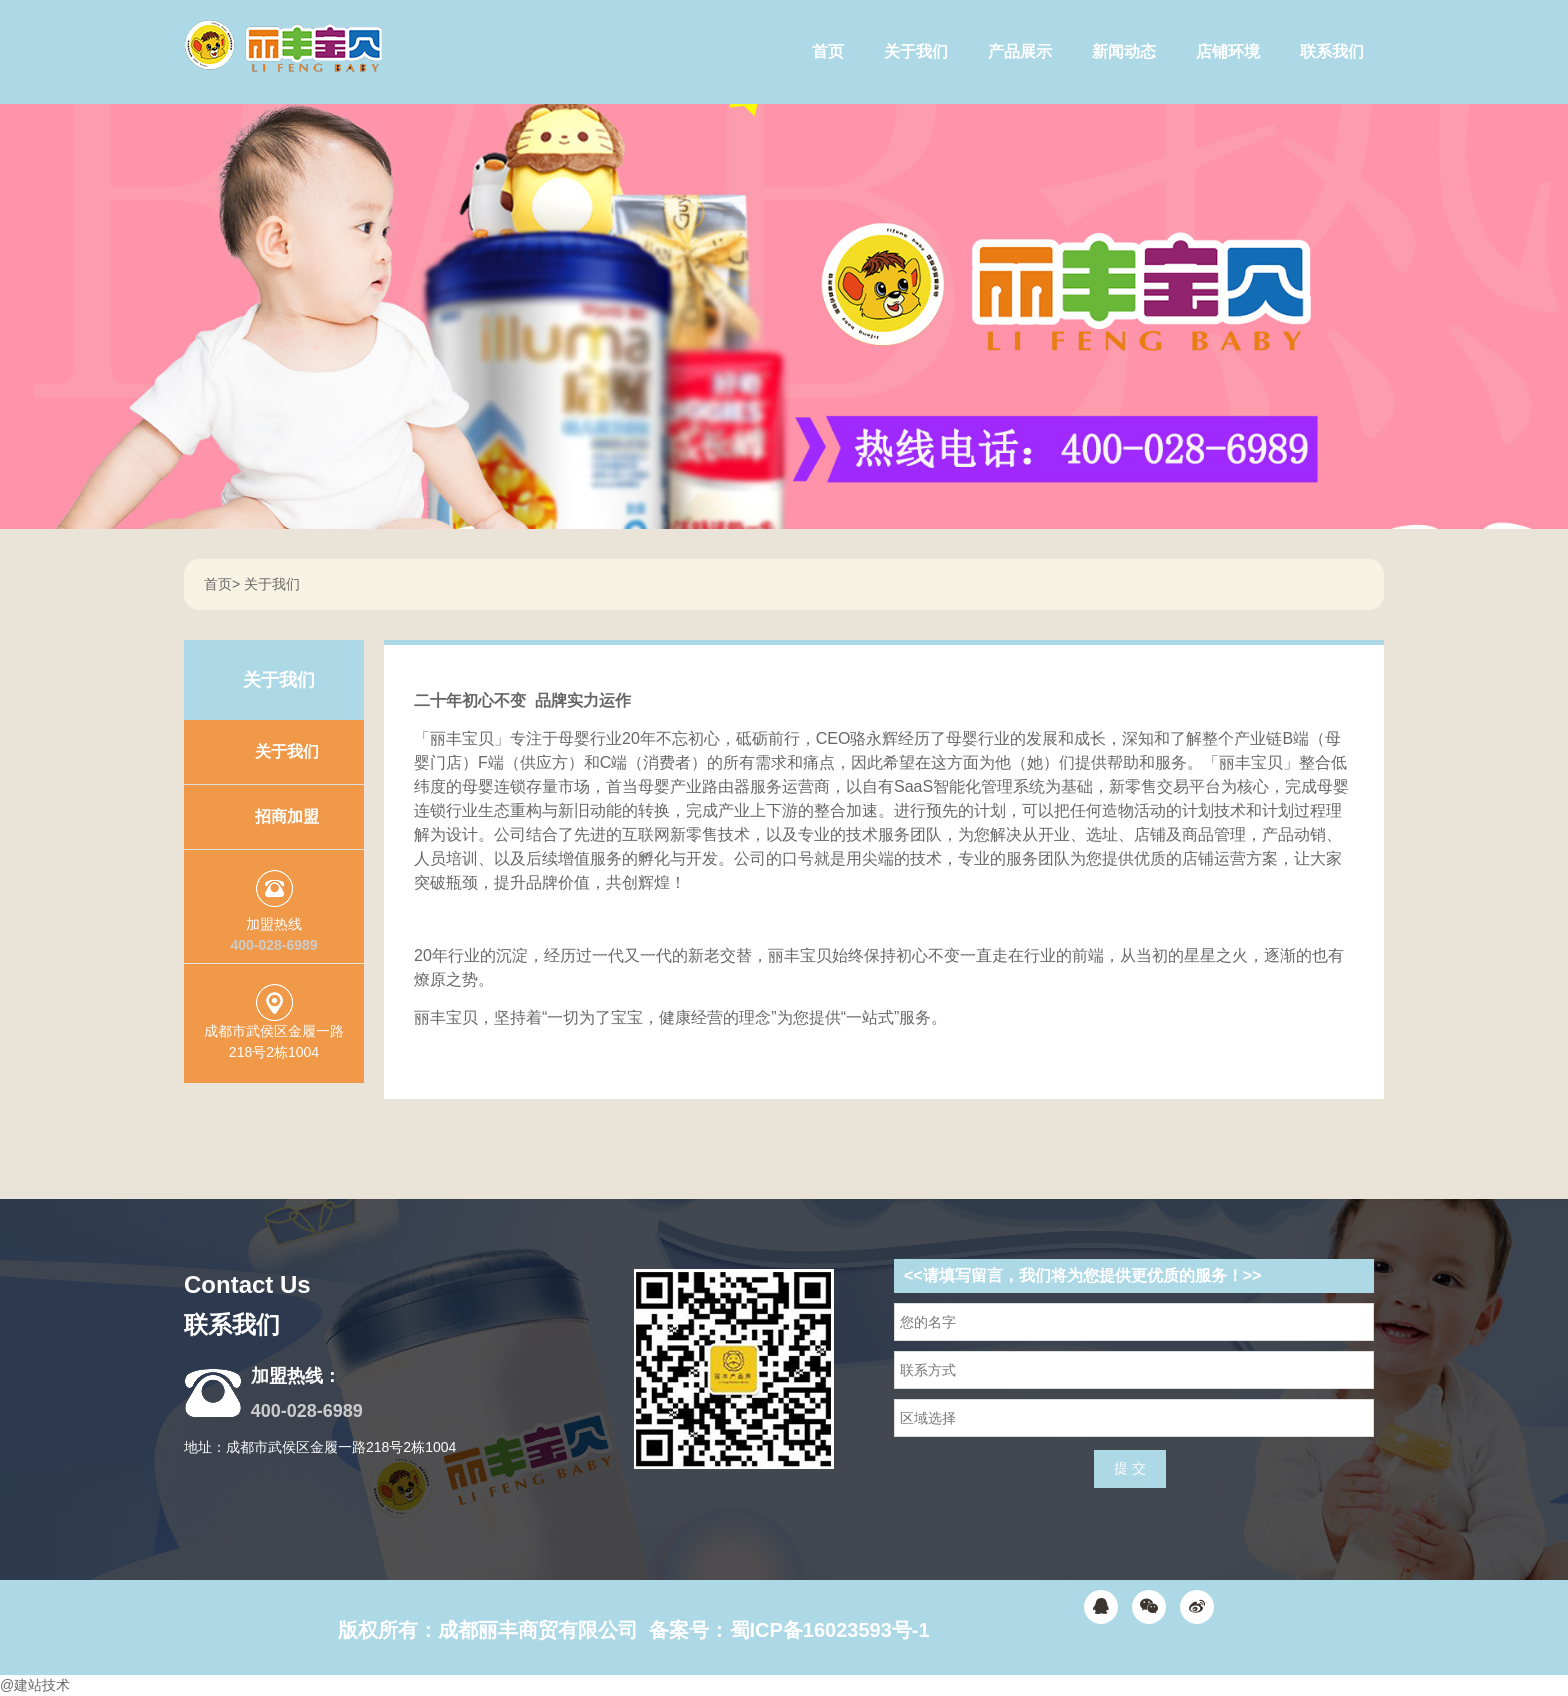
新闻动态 (1124, 51)
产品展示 (1020, 51)
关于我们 (916, 51)
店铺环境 (1228, 51)
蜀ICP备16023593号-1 (830, 1630)
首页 (828, 51)
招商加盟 (287, 816)
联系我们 (1332, 51)
